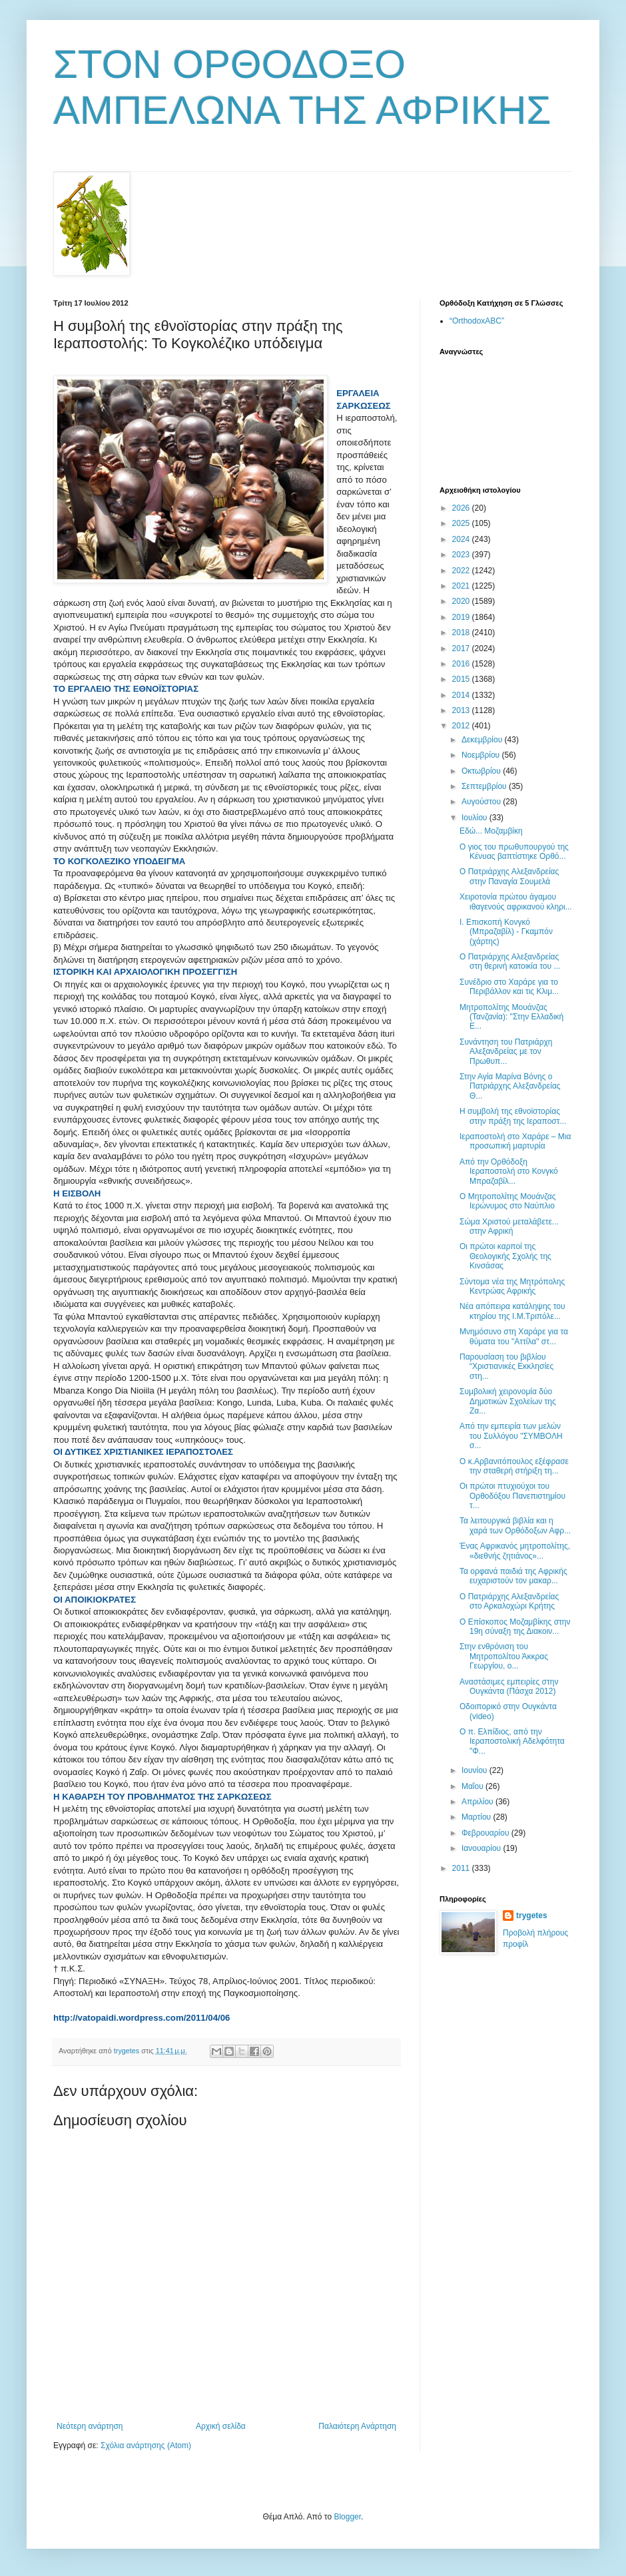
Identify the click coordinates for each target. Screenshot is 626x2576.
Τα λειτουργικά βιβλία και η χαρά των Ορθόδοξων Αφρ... (515, 1525)
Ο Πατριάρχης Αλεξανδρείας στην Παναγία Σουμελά (509, 876)
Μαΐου (473, 1786)
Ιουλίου (475, 817)
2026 (462, 508)
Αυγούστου (482, 801)
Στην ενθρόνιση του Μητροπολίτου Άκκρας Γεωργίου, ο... (504, 1656)
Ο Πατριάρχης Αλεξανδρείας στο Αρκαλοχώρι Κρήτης (509, 1601)
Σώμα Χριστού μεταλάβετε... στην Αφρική (509, 1226)
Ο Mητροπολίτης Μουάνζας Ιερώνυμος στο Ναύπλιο (508, 1201)
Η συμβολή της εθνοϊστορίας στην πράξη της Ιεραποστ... (513, 1116)
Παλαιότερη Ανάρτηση (357, 2426)
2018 (462, 632)
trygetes (531, 1915)
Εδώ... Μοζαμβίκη (491, 831)
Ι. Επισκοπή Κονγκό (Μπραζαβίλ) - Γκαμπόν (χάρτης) (506, 931)
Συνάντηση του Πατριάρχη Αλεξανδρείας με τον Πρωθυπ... (506, 1051)
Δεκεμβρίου (483, 739)
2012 (462, 725)
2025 (462, 523)
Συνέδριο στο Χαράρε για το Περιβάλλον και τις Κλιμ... (509, 986)
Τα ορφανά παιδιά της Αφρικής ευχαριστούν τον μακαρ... (513, 1576)
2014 (462, 695)
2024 (462, 539)
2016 (462, 663)
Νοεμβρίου (482, 755)
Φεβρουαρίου (486, 1833)
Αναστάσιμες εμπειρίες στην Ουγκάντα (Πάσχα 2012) (509, 1686)
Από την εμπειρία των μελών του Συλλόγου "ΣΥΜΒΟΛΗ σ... (511, 1435)
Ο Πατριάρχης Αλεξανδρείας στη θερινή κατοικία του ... (510, 961)
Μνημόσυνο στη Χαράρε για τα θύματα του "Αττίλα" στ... (514, 1336)
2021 (462, 586)
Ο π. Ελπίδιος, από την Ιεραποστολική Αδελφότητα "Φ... (512, 1741)
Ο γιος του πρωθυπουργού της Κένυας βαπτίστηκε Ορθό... (514, 851)
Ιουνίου (475, 1770)
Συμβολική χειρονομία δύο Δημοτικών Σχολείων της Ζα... (508, 1401)
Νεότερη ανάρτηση (90, 2426)
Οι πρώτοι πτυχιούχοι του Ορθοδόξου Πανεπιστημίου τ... (512, 1495)
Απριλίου (478, 1801)
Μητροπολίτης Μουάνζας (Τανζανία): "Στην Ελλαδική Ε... (511, 1017)
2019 (462, 617)
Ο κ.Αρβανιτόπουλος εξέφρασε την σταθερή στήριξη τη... (514, 1466)
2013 (462, 710)
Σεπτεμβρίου (485, 786)
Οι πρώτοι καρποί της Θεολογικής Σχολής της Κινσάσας (505, 1256)
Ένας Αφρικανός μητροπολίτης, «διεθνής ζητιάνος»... (515, 1550)
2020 (462, 601)
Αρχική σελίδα (221, 2426)
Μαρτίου (477, 1817)
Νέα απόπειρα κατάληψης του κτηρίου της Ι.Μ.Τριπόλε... (512, 1311)
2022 (462, 570)
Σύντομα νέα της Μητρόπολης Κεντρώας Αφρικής (512, 1286)
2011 (462, 1868)
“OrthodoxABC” (477, 321)
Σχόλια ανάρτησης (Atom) (146, 2445)
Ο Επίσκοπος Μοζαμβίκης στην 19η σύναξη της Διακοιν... (515, 1626)
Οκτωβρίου (482, 771)
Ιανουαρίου (482, 1848)
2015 (462, 679)
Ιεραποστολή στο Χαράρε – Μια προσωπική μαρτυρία (515, 1141)
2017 (462, 648)
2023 (462, 554)
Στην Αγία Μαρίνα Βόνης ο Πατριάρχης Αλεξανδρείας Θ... (510, 1086)
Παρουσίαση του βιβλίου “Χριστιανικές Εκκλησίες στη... (506, 1366)
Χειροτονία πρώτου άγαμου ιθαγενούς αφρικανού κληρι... (516, 901)
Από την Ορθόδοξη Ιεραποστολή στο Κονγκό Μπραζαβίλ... (509, 1171)
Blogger (347, 2516)
